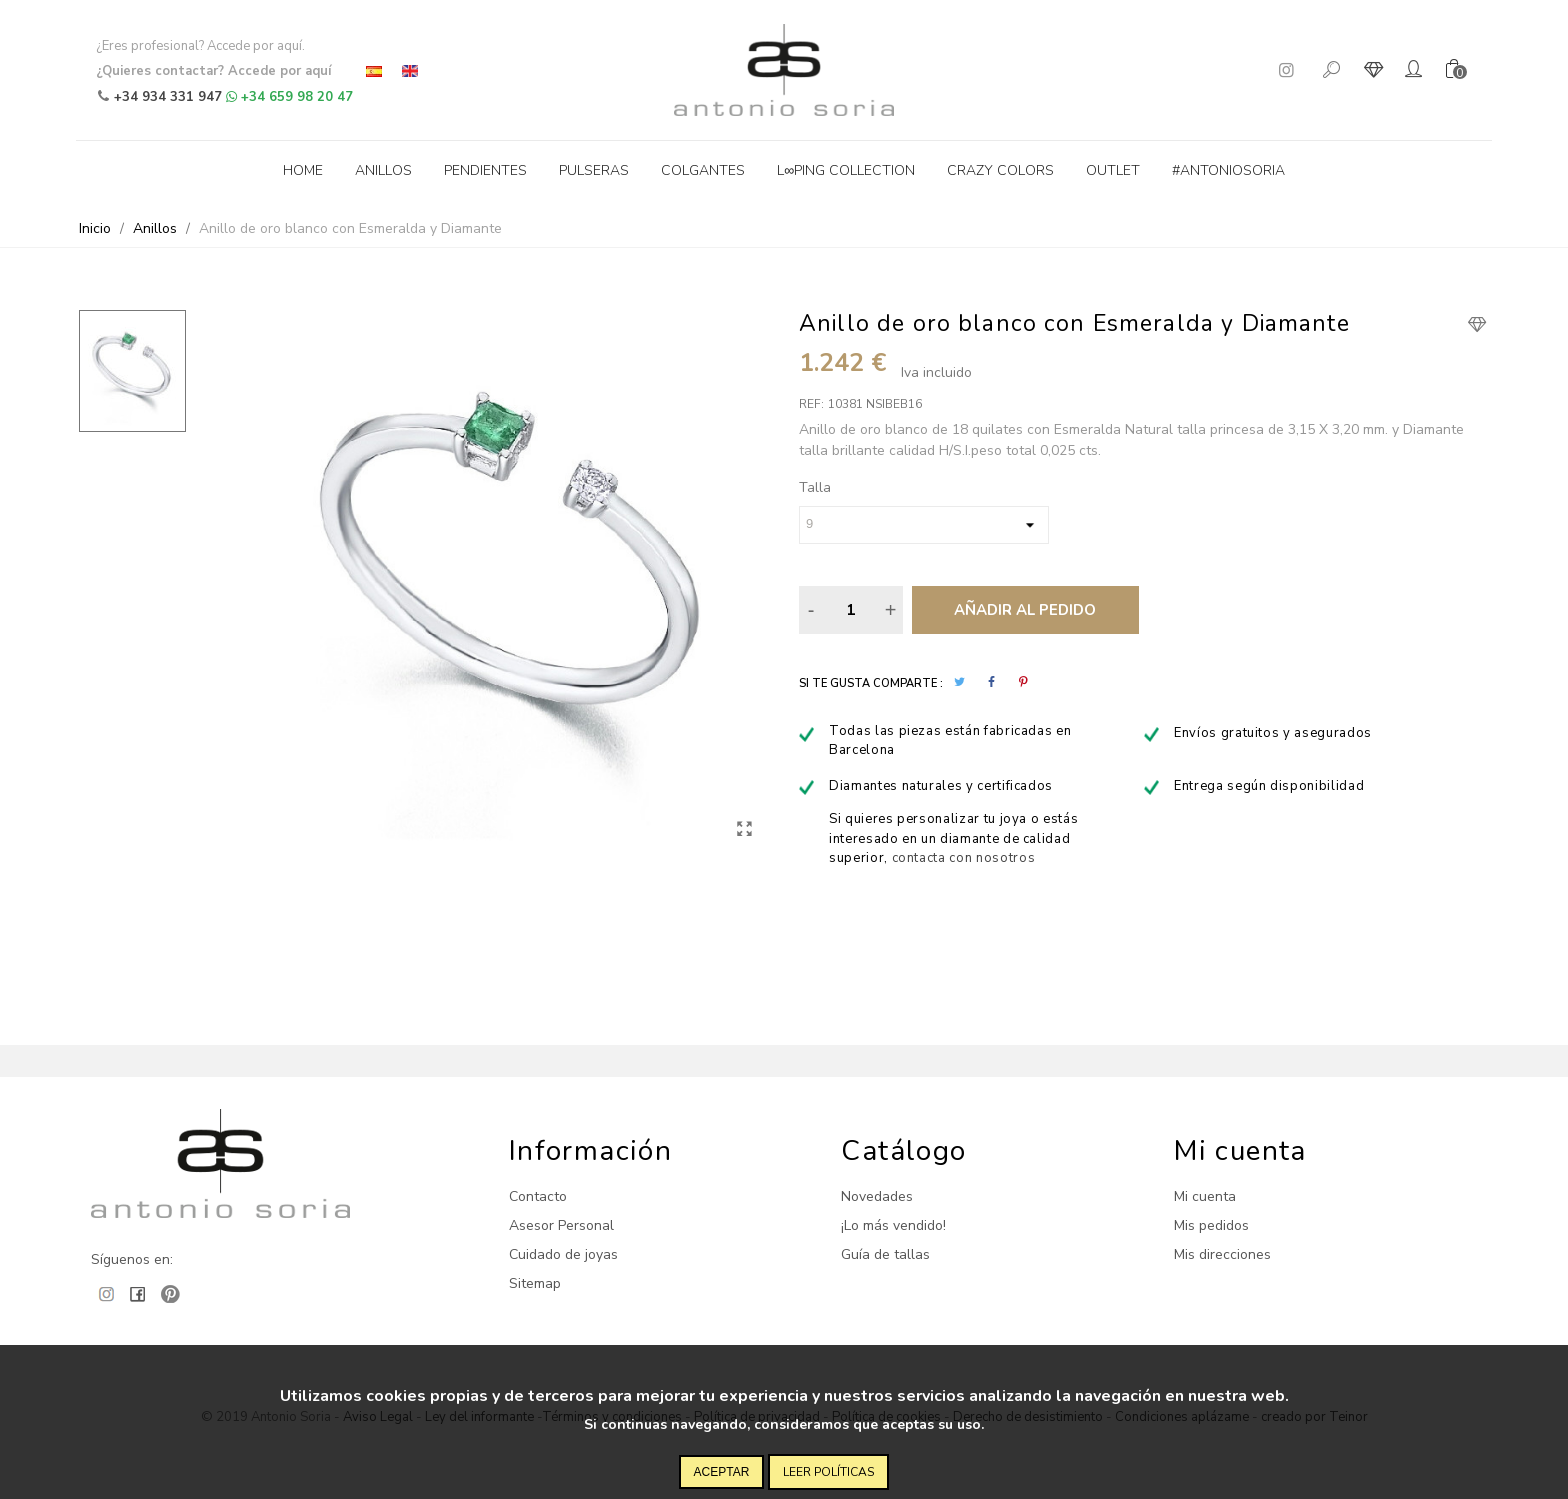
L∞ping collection (846, 170)
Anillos (383, 170)
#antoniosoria (1228, 170)
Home (303, 170)
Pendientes (485, 170)
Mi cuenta (1205, 1196)
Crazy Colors (1000, 170)
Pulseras (594, 170)
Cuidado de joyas (563, 1254)
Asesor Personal (561, 1225)
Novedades (877, 1196)
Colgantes (703, 170)
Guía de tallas (885, 1254)
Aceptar (722, 1472)
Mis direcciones (1222, 1254)
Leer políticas (828, 1472)
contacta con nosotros (964, 858)
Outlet (1113, 170)
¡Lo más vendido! (893, 1225)
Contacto (538, 1196)
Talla (815, 487)
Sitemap (535, 1283)
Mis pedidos (1211, 1225)
